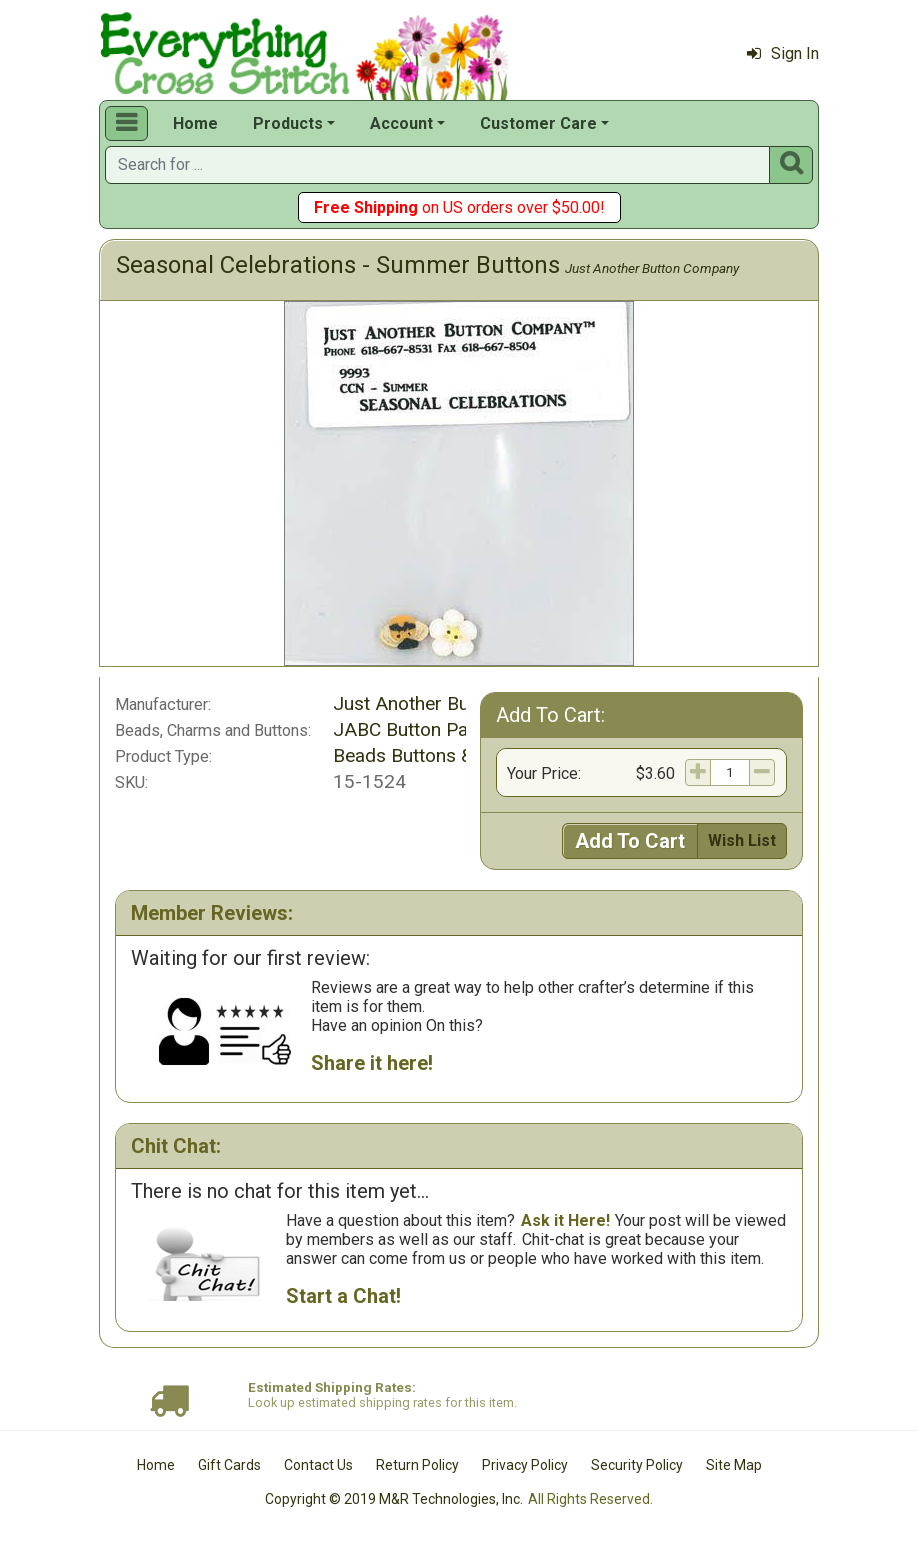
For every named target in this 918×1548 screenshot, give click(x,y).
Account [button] (401, 123)
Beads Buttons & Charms (438, 755)
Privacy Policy (525, 1465)
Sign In (783, 53)
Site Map (734, 1465)
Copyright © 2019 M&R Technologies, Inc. (394, 1499)
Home (195, 123)
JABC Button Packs (415, 729)
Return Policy (417, 1465)
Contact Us (318, 1465)
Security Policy (637, 1465)
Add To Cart (630, 841)
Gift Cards (229, 1465)
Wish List (742, 840)
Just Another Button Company (652, 268)
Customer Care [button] (538, 123)
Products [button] (288, 123)
